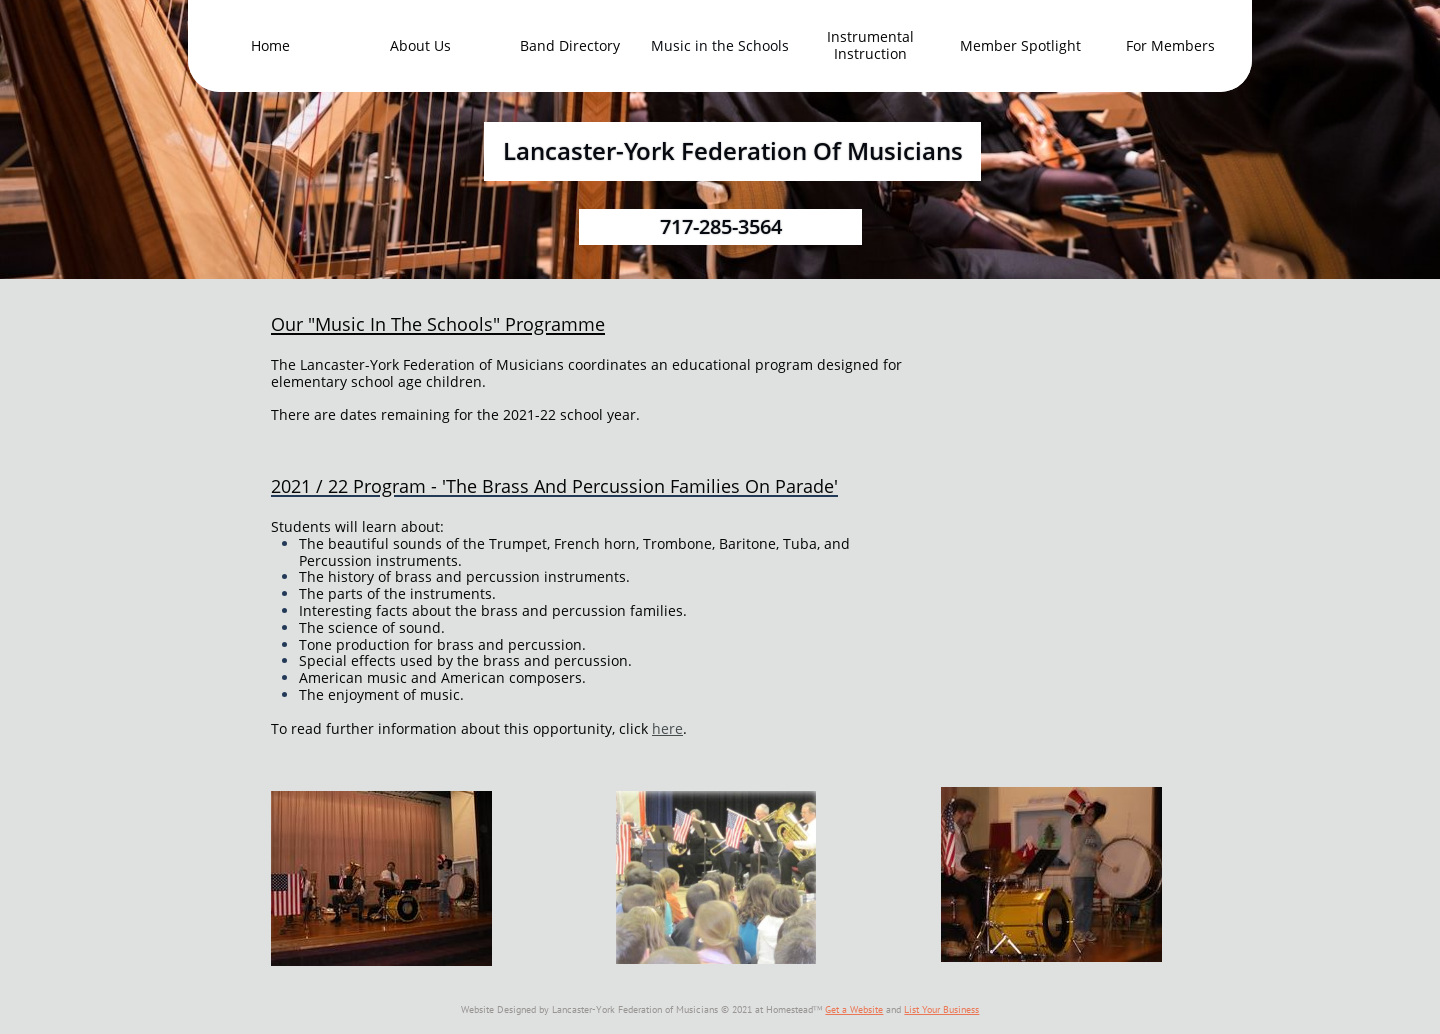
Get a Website (854, 1009)
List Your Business (941, 1009)
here (667, 728)
